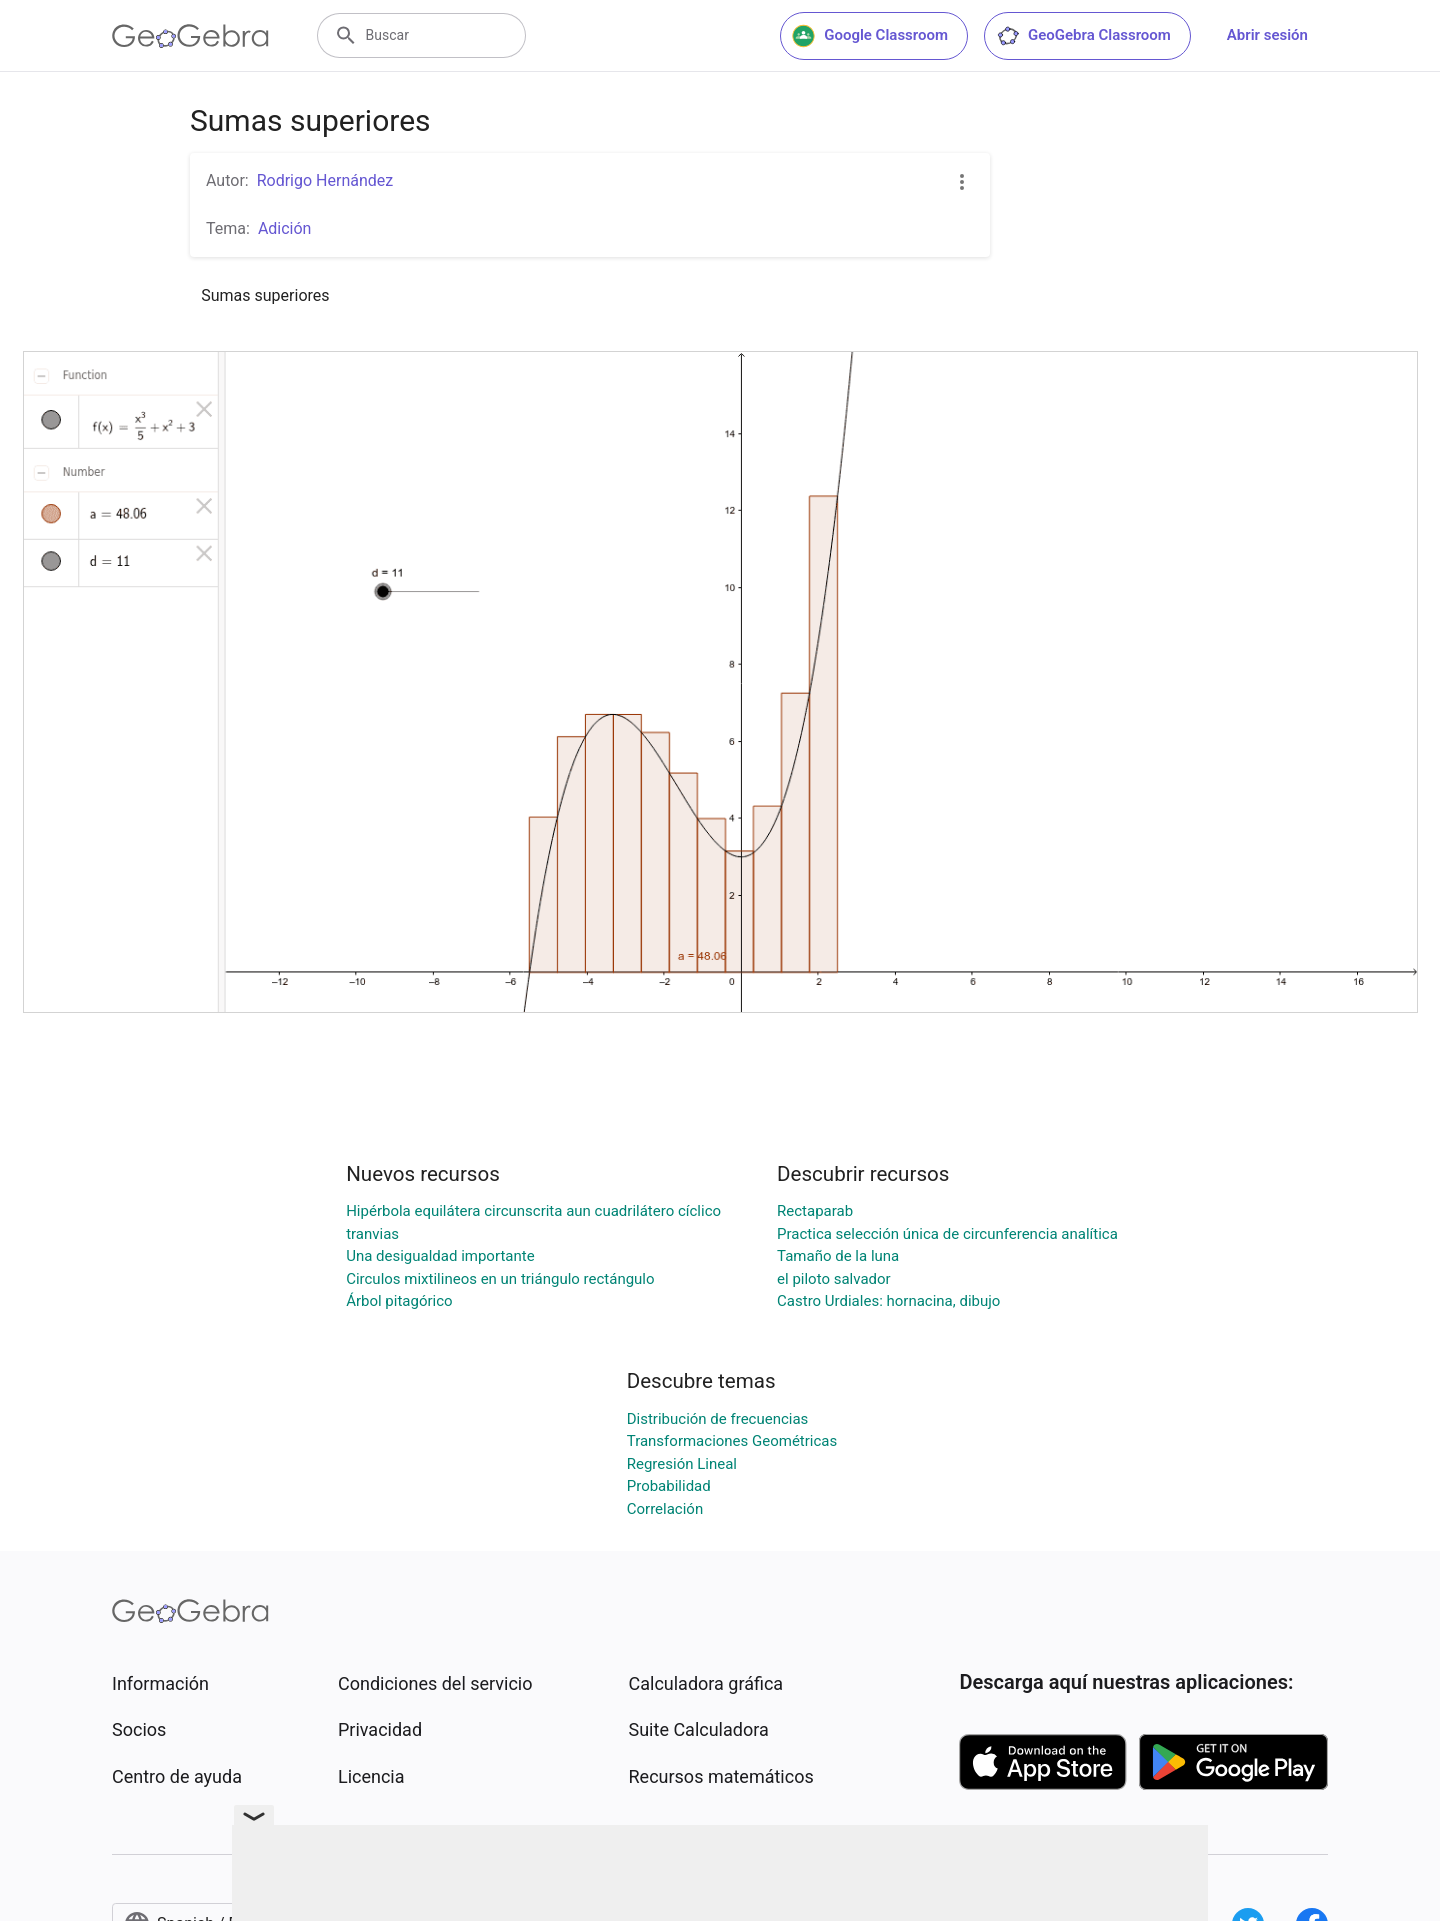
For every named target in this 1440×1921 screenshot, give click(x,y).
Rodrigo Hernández (325, 180)
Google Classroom (870, 36)
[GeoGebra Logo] (190, 36)
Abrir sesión (1267, 35)
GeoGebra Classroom (1083, 36)
